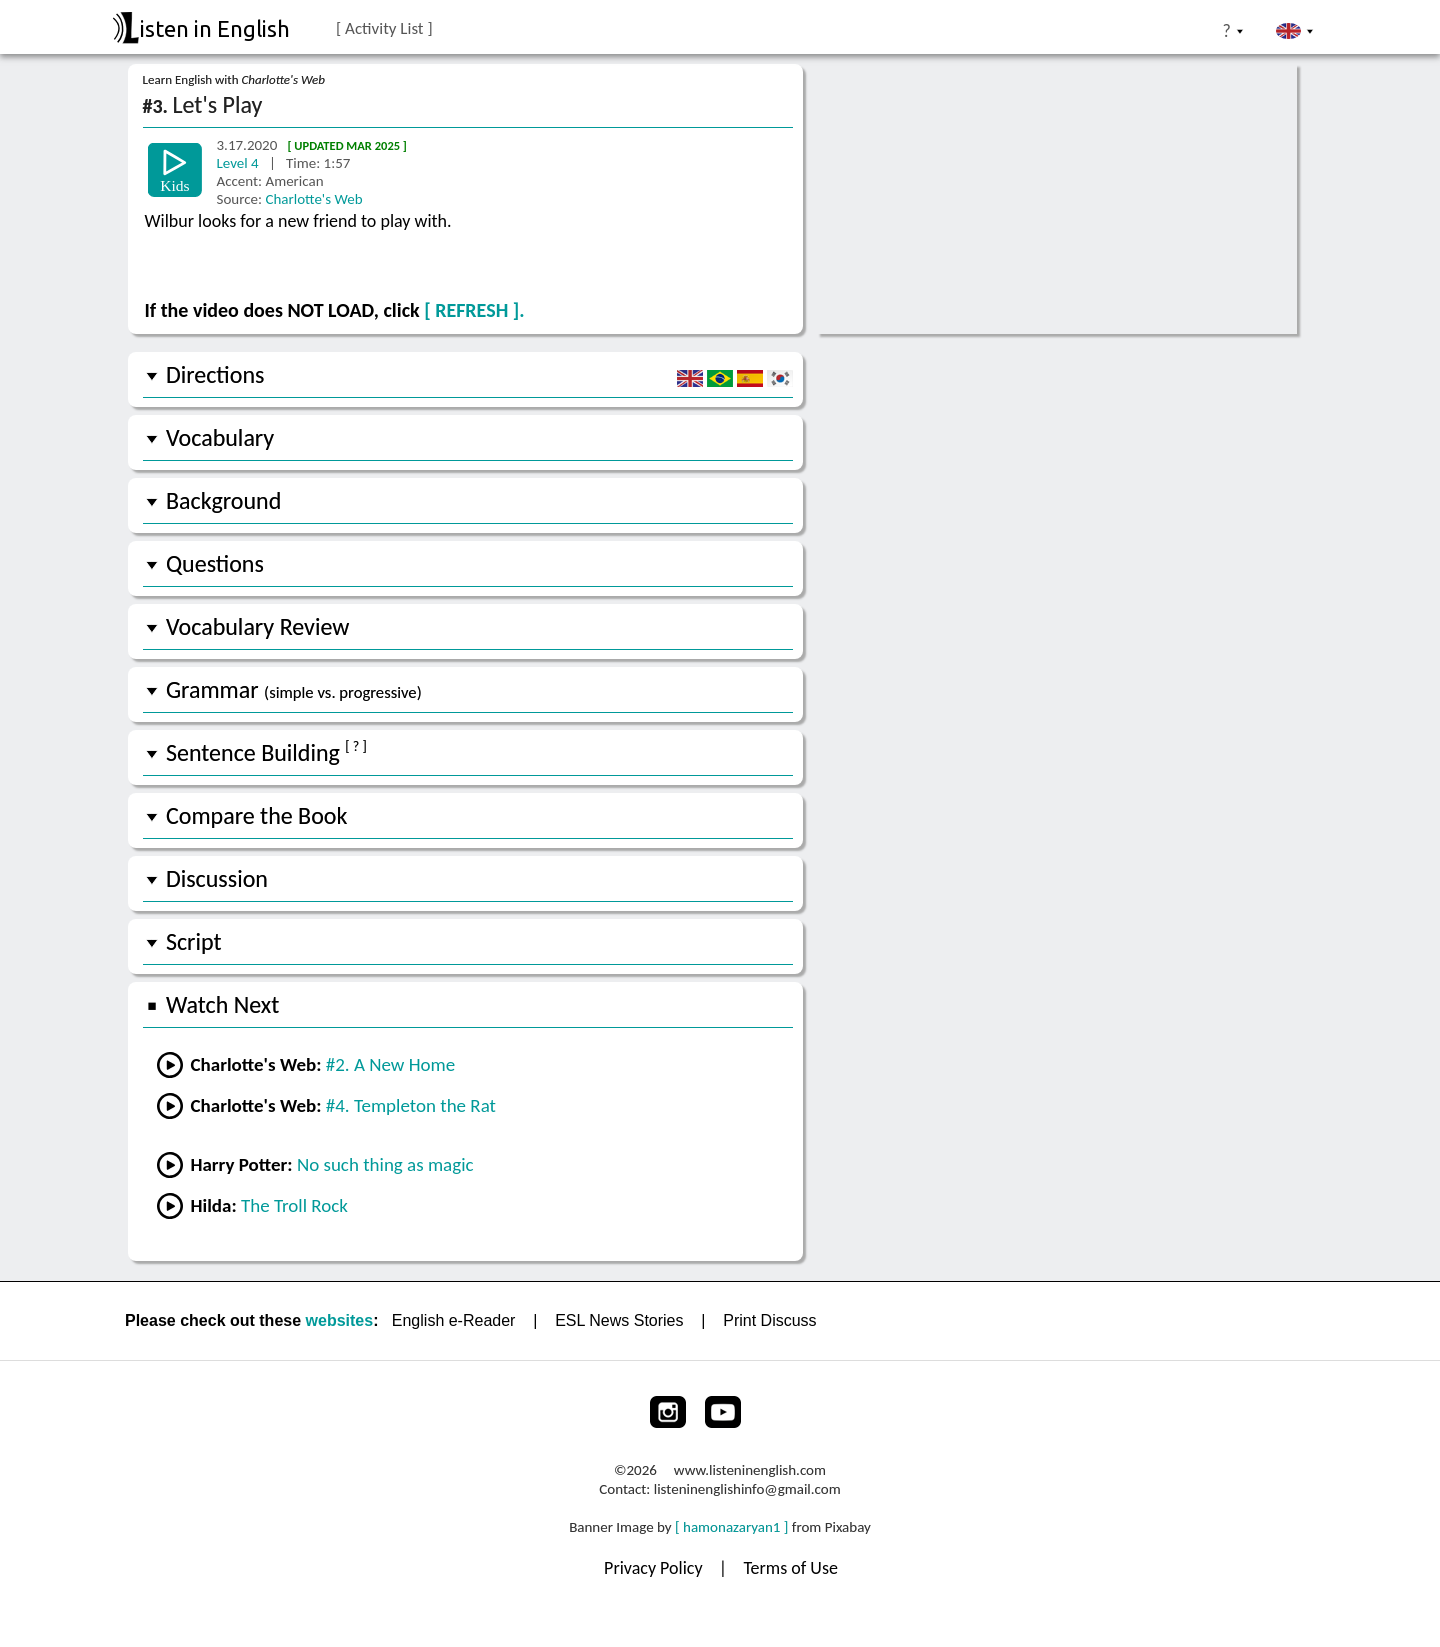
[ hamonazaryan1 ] (731, 1527)
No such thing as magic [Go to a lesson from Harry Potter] (385, 1164)
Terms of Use (790, 1568)
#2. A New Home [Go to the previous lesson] (390, 1064)
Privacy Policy (655, 1568)
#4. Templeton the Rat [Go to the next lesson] (411, 1105)
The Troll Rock (294, 1205)
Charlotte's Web (313, 199)
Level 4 (240, 163)
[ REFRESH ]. (474, 310)
